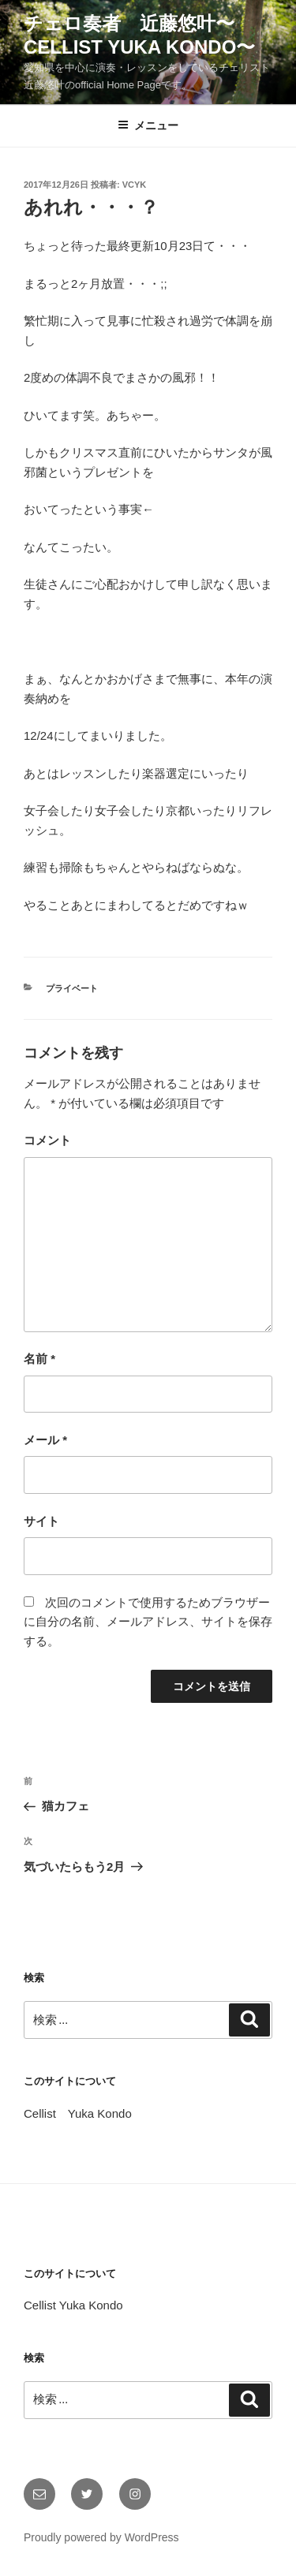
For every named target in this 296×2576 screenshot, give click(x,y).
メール (45, 1440)
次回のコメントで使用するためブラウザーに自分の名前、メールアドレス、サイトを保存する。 (148, 1622)
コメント (47, 1140)
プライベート (72, 988)
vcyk (134, 184)
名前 (39, 1358)
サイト (41, 1521)
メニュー (148, 125)
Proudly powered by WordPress (101, 2537)
